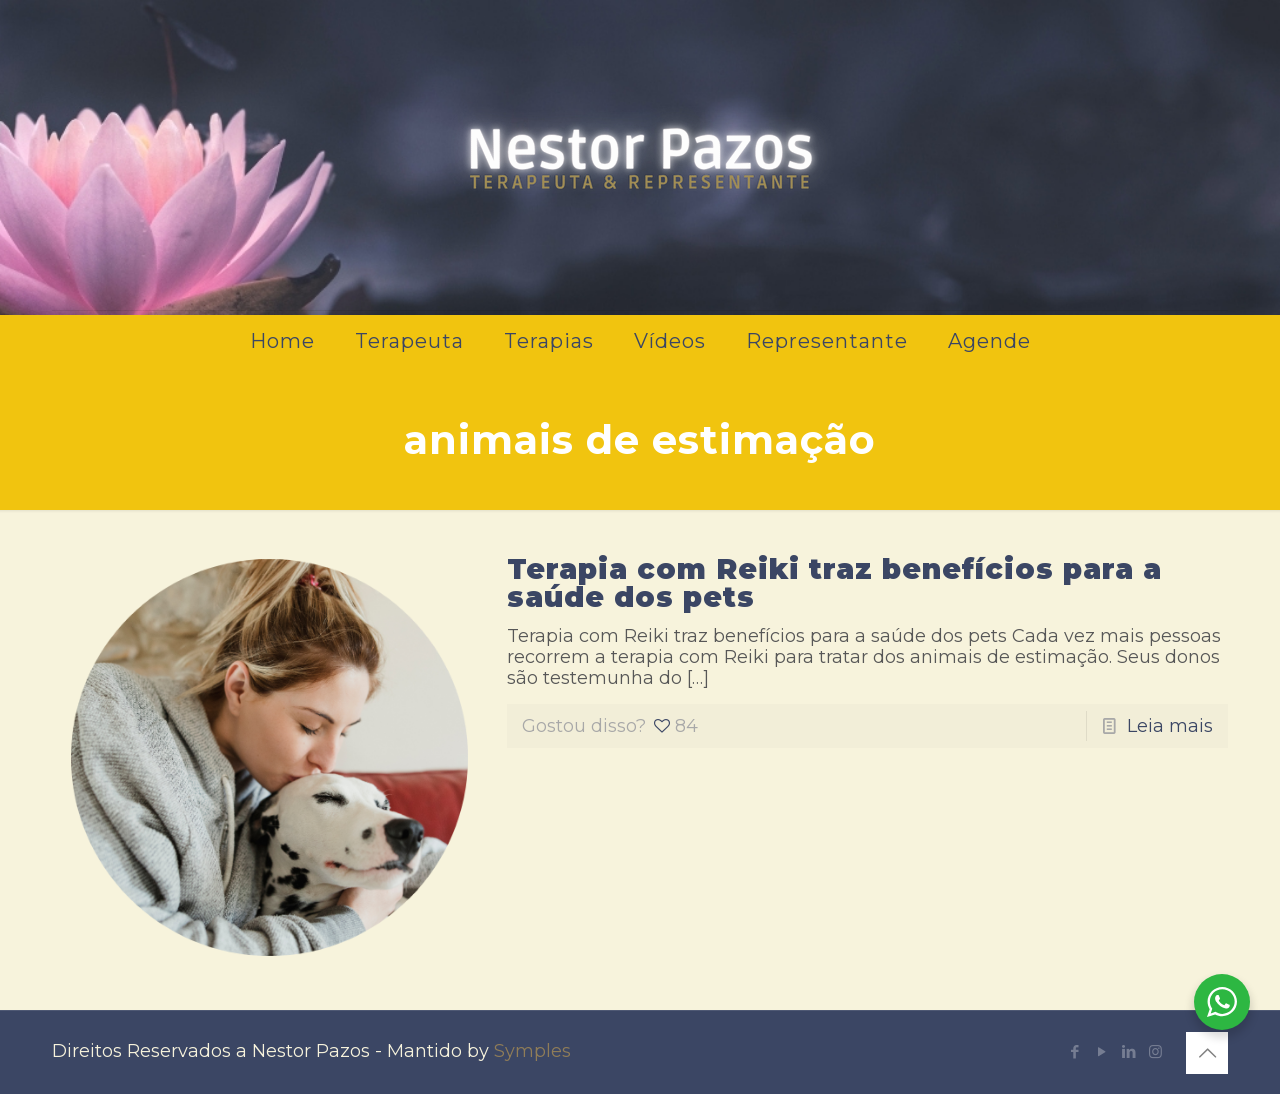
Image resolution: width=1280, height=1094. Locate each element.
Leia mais (1170, 726)
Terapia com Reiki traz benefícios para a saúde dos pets (834, 583)
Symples (532, 1051)
